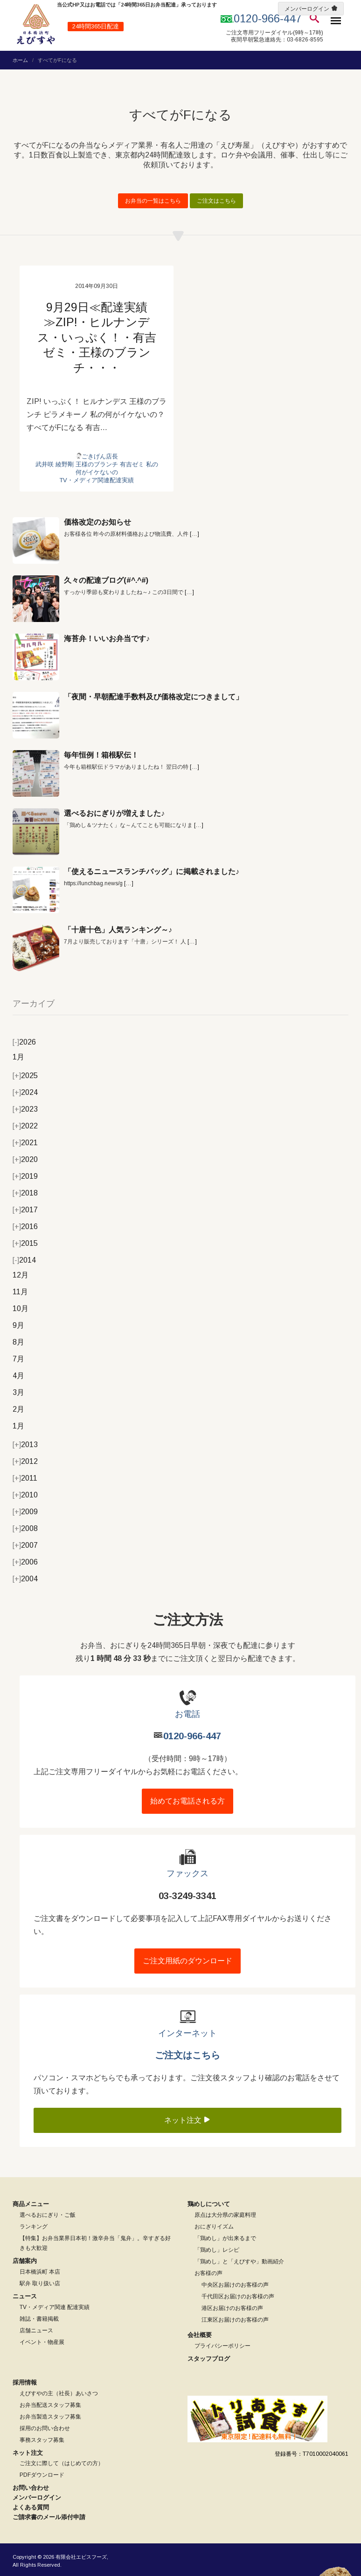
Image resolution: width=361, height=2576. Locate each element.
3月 (18, 1392)
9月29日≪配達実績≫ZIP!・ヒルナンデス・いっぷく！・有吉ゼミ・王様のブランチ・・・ (96, 337)
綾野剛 (65, 464)
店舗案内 (25, 2260)
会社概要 (199, 2334)
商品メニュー (31, 2203)
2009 (25, 1512)
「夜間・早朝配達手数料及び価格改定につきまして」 (153, 697)
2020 (25, 1159)
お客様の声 (208, 2273)
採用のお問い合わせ (45, 2428)
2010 (25, 1495)
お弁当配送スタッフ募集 (50, 2405)
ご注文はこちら (216, 201)
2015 (25, 1243)
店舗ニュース (36, 2330)
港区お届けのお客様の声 (232, 2308)
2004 (25, 1579)
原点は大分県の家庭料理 (225, 2215)
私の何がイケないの (117, 468)
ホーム (20, 60)
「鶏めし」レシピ (216, 2250)
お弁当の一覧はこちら (153, 201)
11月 (20, 1292)
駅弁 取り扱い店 (40, 2283)
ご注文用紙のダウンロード (187, 1961)
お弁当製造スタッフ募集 (50, 2416)
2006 (25, 1562)
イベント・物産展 (42, 2342)
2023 (25, 1109)
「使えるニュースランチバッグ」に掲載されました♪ (151, 871)
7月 (18, 1359)
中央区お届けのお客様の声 (235, 2285)
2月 (18, 1409)
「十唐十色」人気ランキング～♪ (118, 930)
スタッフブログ (208, 2358)
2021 (25, 1143)
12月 (20, 1275)
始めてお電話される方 (187, 1801)
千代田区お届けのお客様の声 (237, 2296)
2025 (25, 1076)
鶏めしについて (208, 2203)
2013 (25, 1445)
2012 (25, 1461)
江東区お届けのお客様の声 (235, 2319)
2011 (25, 1478)
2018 (25, 1193)
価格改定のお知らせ (97, 522)
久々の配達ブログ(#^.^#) (106, 580)
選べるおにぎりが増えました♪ (114, 813)
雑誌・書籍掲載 (39, 2319)
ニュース (25, 2296)
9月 (18, 1325)
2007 (25, 1545)
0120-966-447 (192, 1736)
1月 (18, 1057)
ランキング (34, 2226)
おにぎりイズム (214, 2226)
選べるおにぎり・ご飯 (48, 2215)
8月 (18, 1342)
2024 (25, 1092)
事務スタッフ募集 (42, 2440)
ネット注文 (187, 2120)
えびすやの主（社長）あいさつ (59, 2393)
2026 (24, 1042)
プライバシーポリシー (222, 2346)
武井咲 (44, 464)
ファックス (187, 1873)
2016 (25, 1226)
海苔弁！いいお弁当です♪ (107, 638)
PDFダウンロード (42, 2475)
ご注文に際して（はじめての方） (62, 2463)
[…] (194, 534)
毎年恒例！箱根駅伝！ (101, 755)
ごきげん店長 (100, 456)
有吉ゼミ (132, 464)
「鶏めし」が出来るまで (225, 2238)
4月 (18, 1376)
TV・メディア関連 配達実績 (55, 2307)
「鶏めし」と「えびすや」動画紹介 (239, 2261)
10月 (20, 1308)
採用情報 (25, 2382)
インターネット (187, 2033)
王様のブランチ (97, 464)
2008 (25, 1528)
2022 (25, 1126)
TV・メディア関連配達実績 (96, 480)
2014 (24, 1260)
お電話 (187, 1714)
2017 (25, 1210)
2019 (25, 1176)
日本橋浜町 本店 (40, 2272)
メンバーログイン (307, 9)
